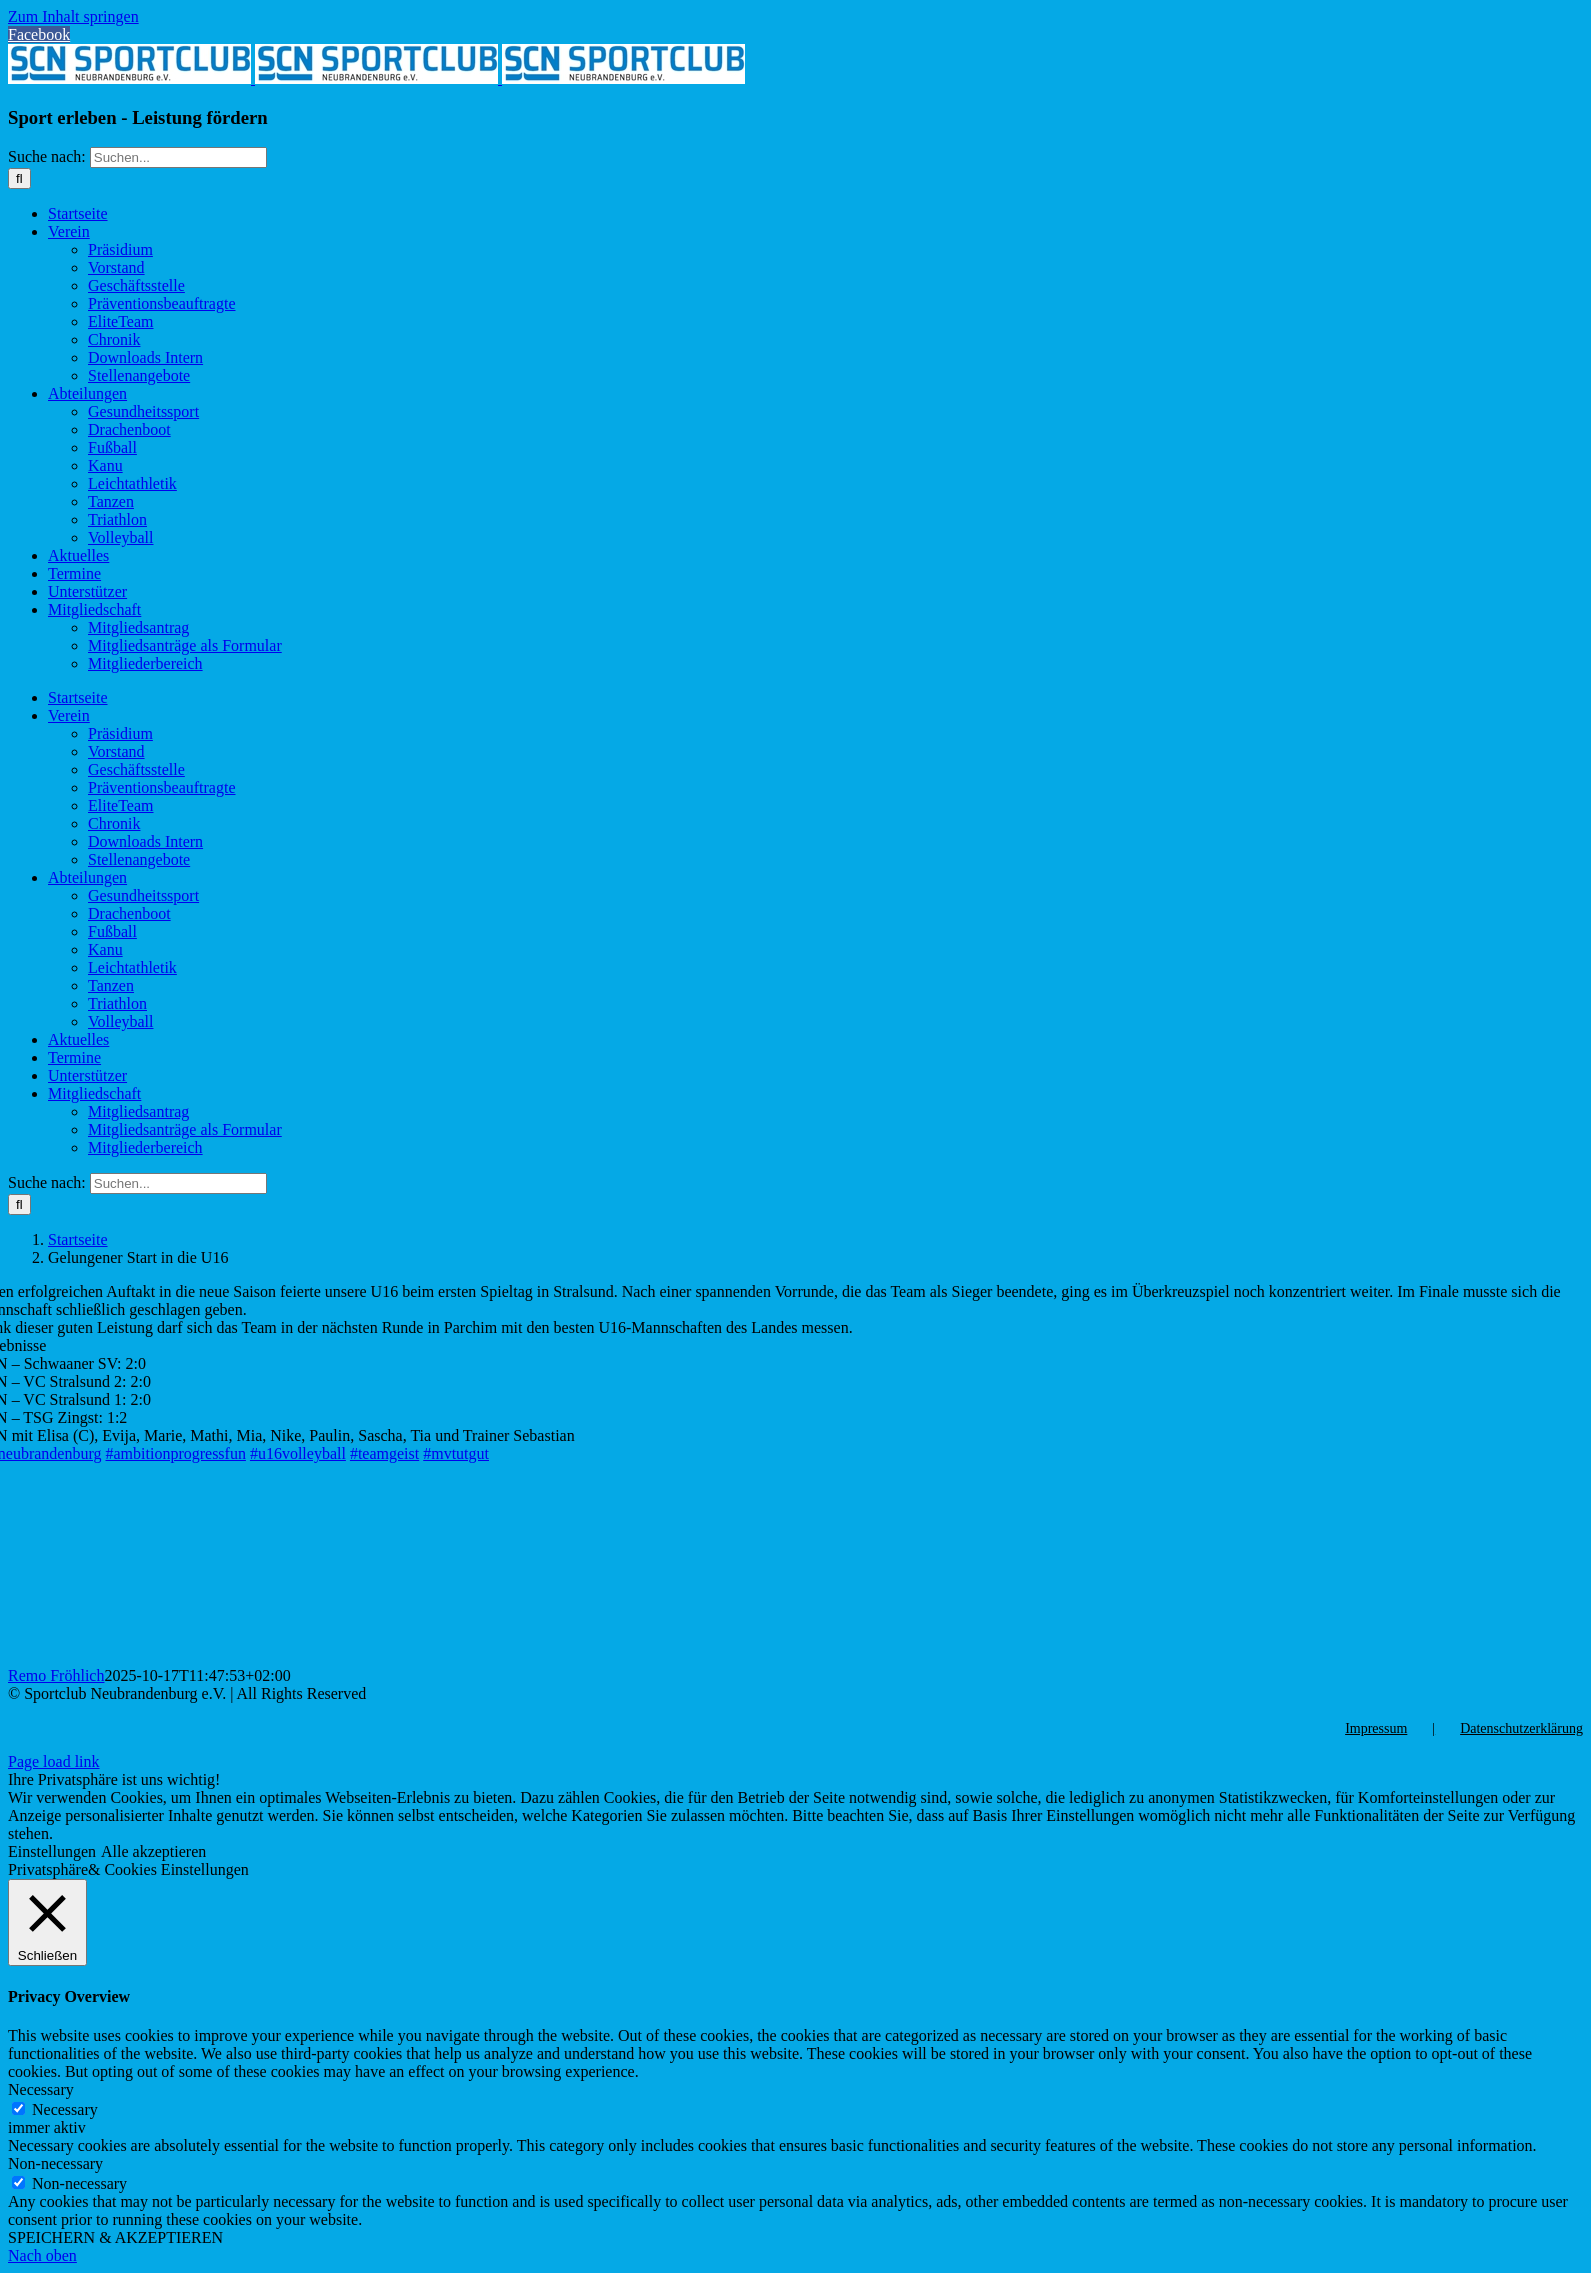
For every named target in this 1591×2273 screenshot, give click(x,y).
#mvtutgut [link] (456, 1453)
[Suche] (19, 178)
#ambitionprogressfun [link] (176, 1453)
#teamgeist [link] (384, 1453)
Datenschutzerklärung (1521, 1728)
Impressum (1376, 1728)
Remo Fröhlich (56, 1675)
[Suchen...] (178, 157)
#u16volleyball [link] (298, 1453)
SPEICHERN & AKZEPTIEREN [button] (115, 2237)
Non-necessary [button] (55, 2163)
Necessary (65, 2109)
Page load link (54, 1761)
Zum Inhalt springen (73, 16)
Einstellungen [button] (52, 1851)
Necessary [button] (41, 2089)
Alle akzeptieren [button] (153, 1851)
